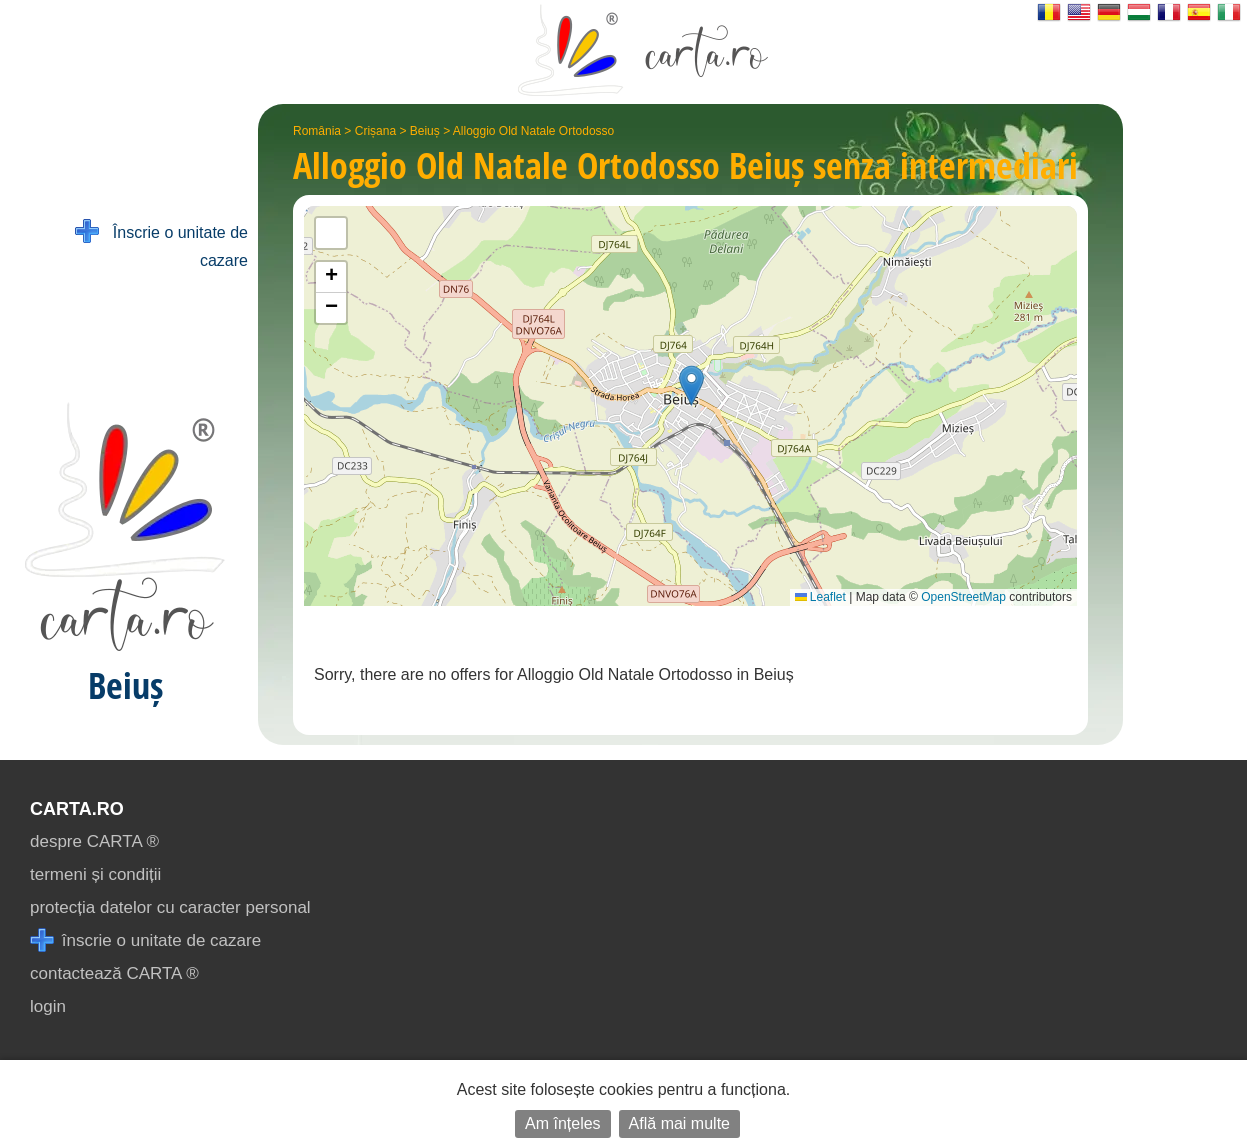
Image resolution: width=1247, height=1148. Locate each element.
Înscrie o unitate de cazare (161, 244)
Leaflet (820, 597)
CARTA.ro (77, 809)
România (317, 131)
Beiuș (425, 131)
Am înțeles (563, 1123)
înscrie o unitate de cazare (145, 940)
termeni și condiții (95, 874)
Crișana (375, 131)
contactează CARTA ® (114, 973)
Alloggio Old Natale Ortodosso (533, 131)
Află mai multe (679, 1123)
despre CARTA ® (94, 841)
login (48, 1006)
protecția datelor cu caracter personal (170, 907)
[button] (691, 385)
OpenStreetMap (963, 597)
